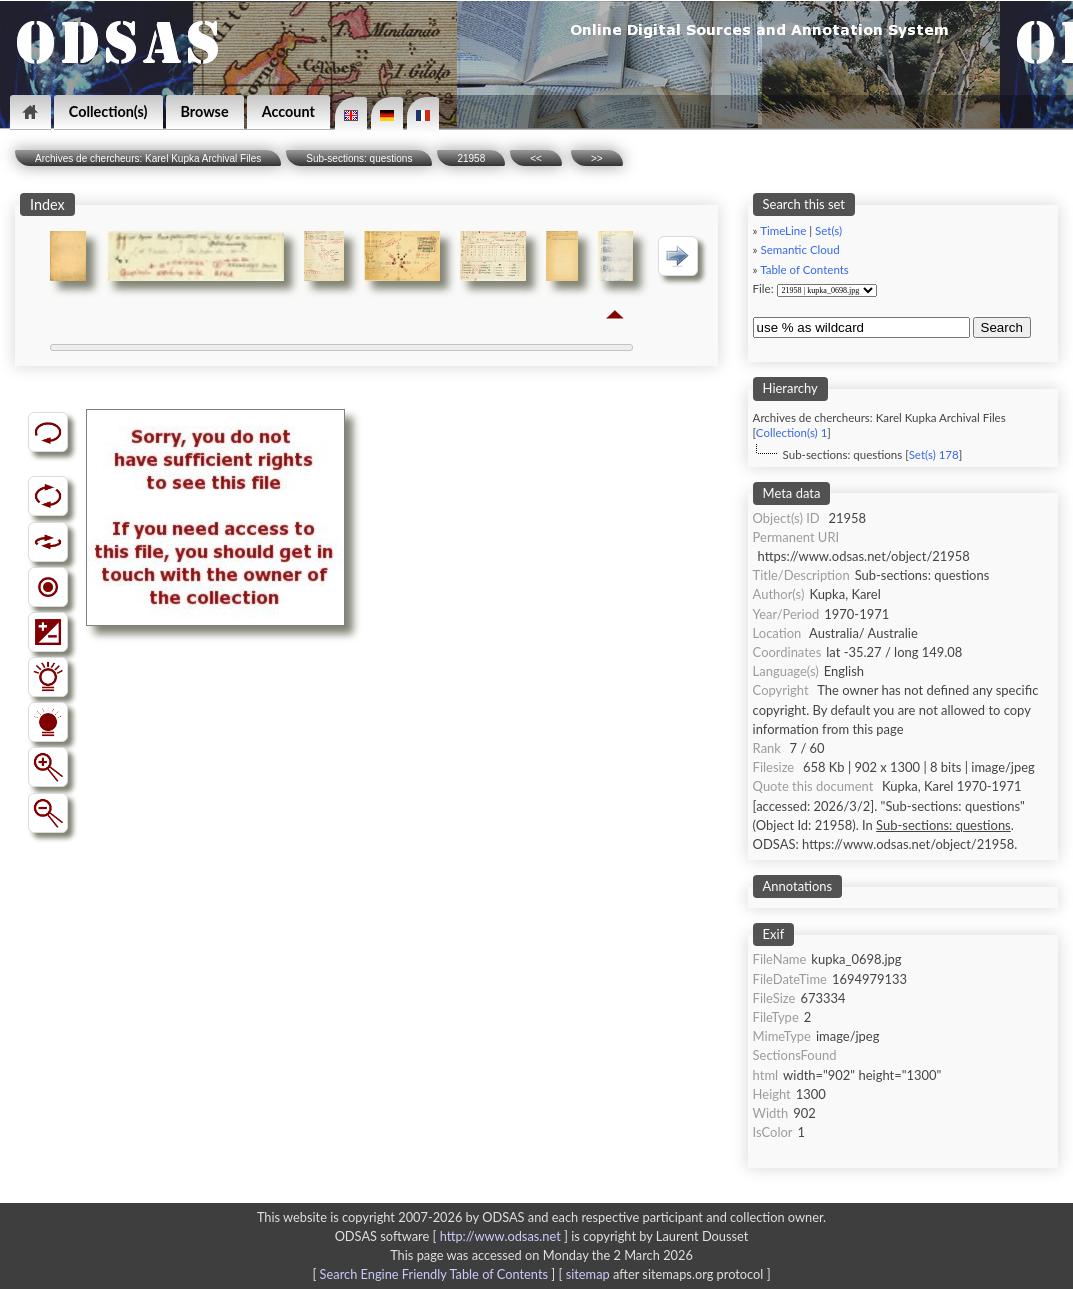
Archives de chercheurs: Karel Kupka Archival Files (148, 158)
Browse (205, 111)
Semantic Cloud (800, 249)
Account (288, 111)
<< (536, 158)
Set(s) (828, 230)
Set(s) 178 (934, 454)
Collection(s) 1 (791, 432)
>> (597, 158)
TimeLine (783, 230)
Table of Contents (804, 269)
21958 (471, 158)
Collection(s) (108, 111)
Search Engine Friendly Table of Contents (434, 1274)
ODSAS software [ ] (453, 1236)
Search (1002, 327)
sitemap (588, 1274)
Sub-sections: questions (359, 158)
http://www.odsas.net (500, 1236)
